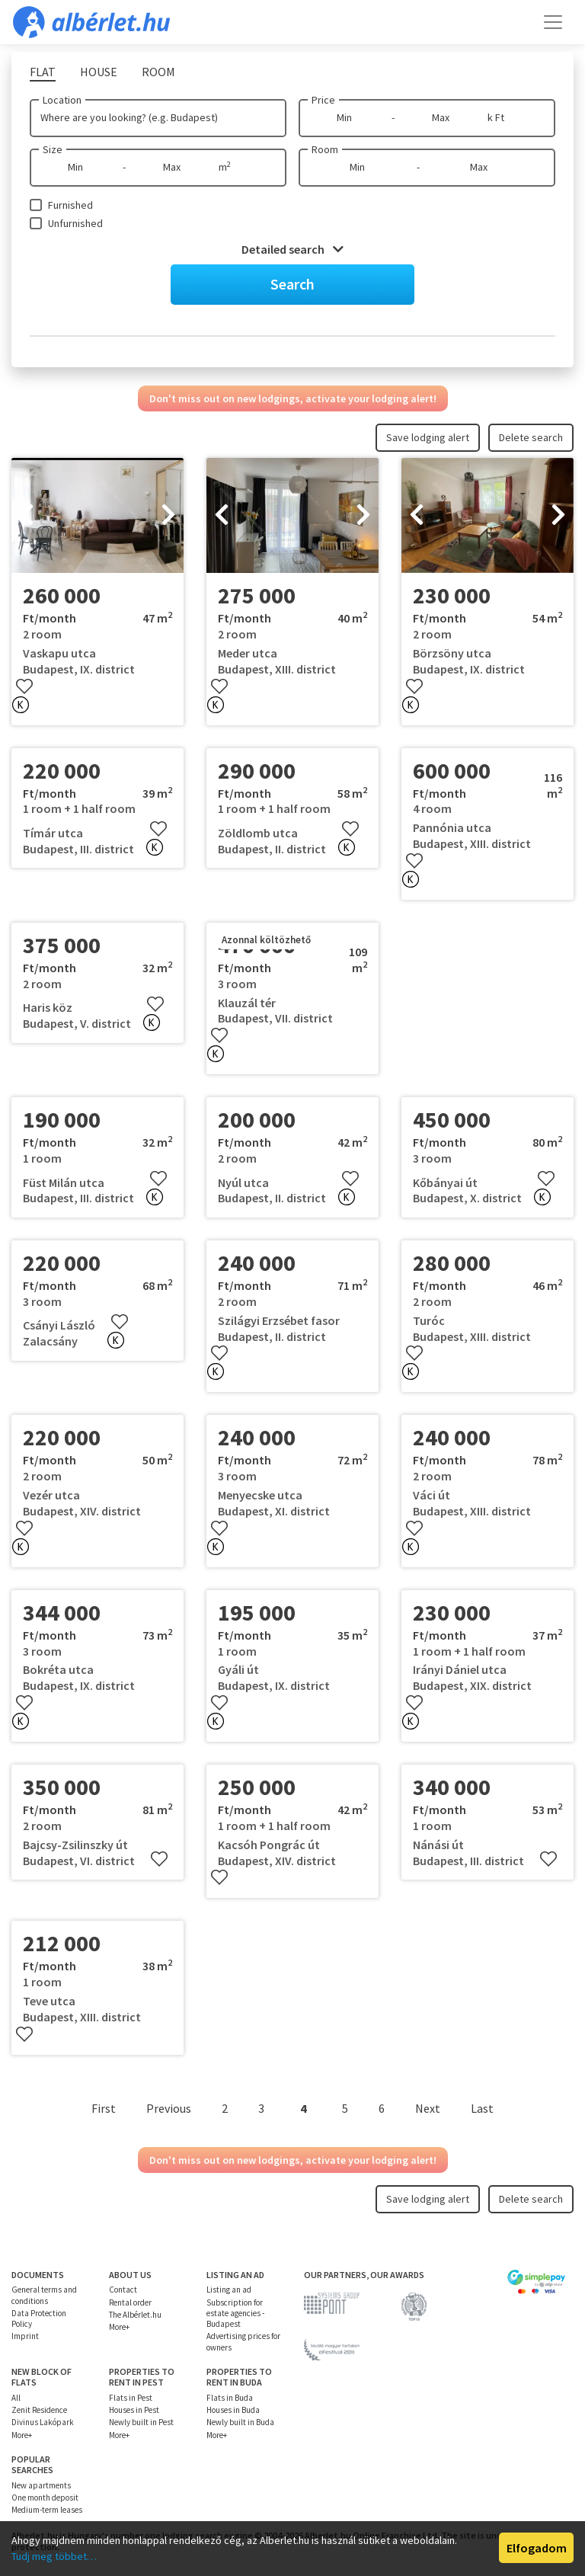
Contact (123, 2289)
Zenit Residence (39, 2410)
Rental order (130, 2302)
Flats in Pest (130, 2397)
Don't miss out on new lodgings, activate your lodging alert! (292, 398)
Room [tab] (158, 71)
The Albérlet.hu (135, 2314)
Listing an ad (228, 2289)
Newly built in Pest (141, 2422)
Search (292, 283)
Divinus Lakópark (42, 2422)
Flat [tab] (43, 71)
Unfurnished (75, 223)
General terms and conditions (44, 2295)
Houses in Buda (233, 2410)
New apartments (41, 2485)
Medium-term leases (46, 2509)
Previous (168, 2108)
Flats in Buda (229, 2397)
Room (325, 149)
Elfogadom (537, 2547)
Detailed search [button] (292, 249)
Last (482, 2108)
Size (52, 149)
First (103, 2108)
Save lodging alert (427, 437)
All (16, 2397)
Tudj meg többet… (54, 2556)
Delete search (531, 437)
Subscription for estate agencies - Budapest (235, 2313)
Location (62, 100)
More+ (119, 2327)
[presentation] (26, 516)
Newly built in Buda (240, 2422)
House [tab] (98, 71)
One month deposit (44, 2497)
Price (323, 100)
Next (427, 2108)
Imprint (25, 2336)
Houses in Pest (134, 2410)
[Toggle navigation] (553, 22)
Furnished (70, 205)
